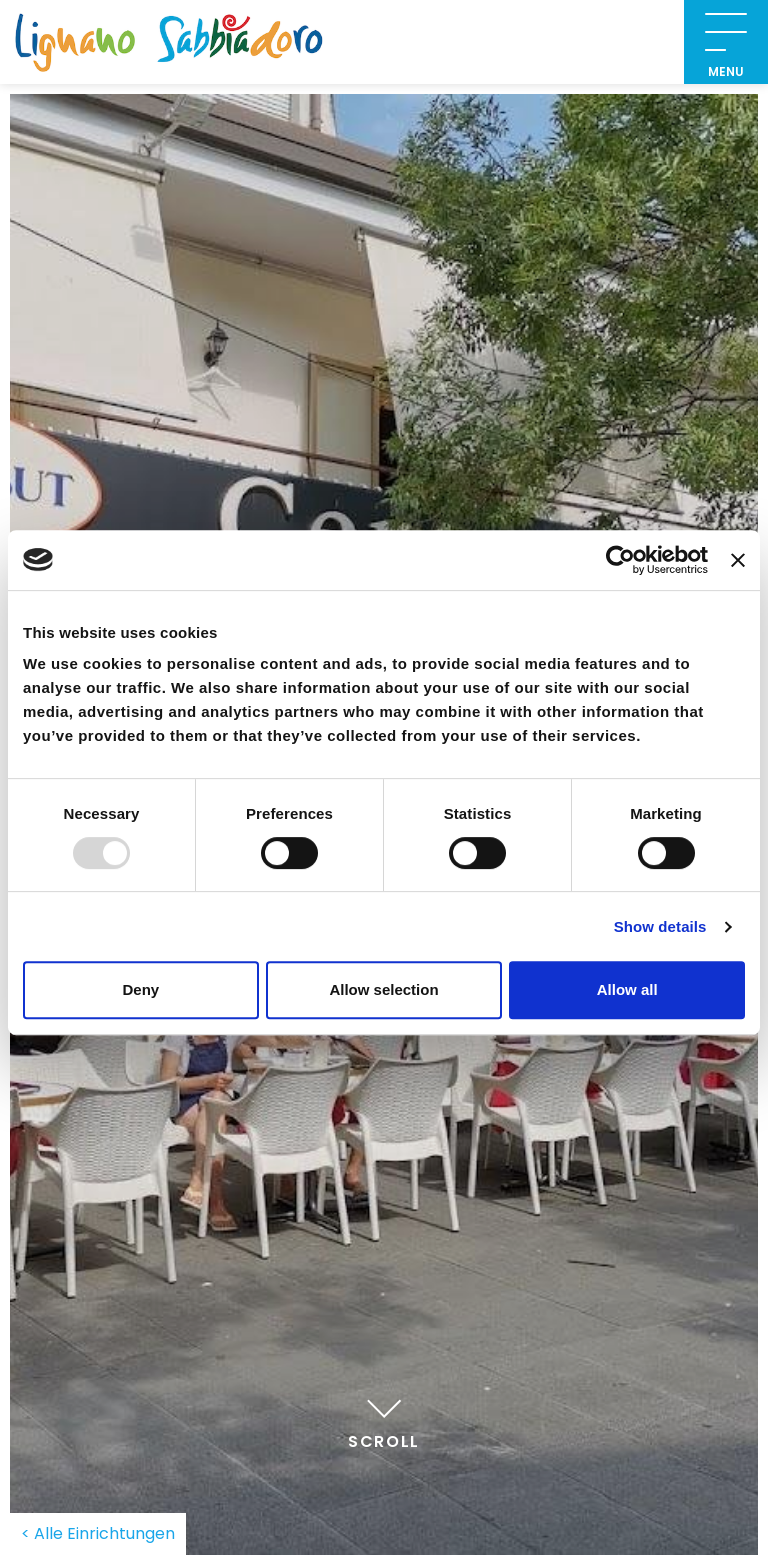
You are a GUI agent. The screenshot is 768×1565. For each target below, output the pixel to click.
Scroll (384, 1421)
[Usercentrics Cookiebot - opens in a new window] (620, 560)
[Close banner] (738, 560)
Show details (660, 926)
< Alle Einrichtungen (98, 1533)
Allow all (627, 989)
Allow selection (383, 989)
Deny (140, 989)
